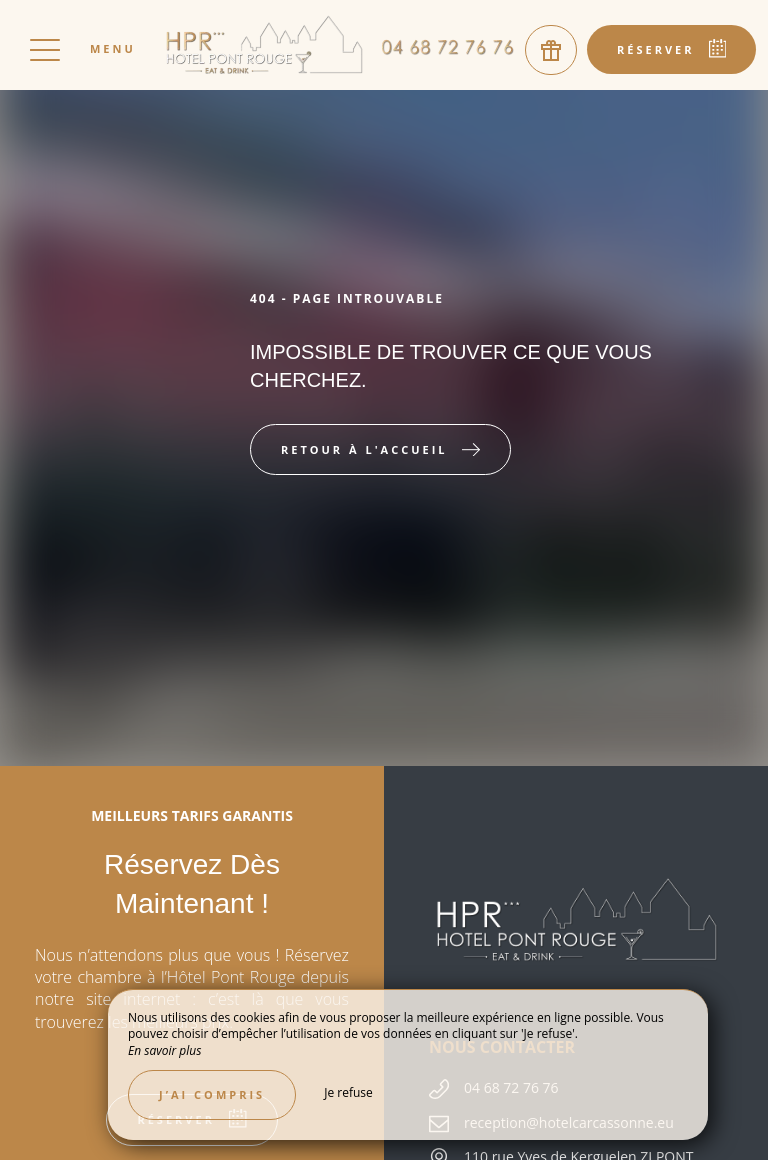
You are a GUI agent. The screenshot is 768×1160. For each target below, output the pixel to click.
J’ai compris (212, 1094)
